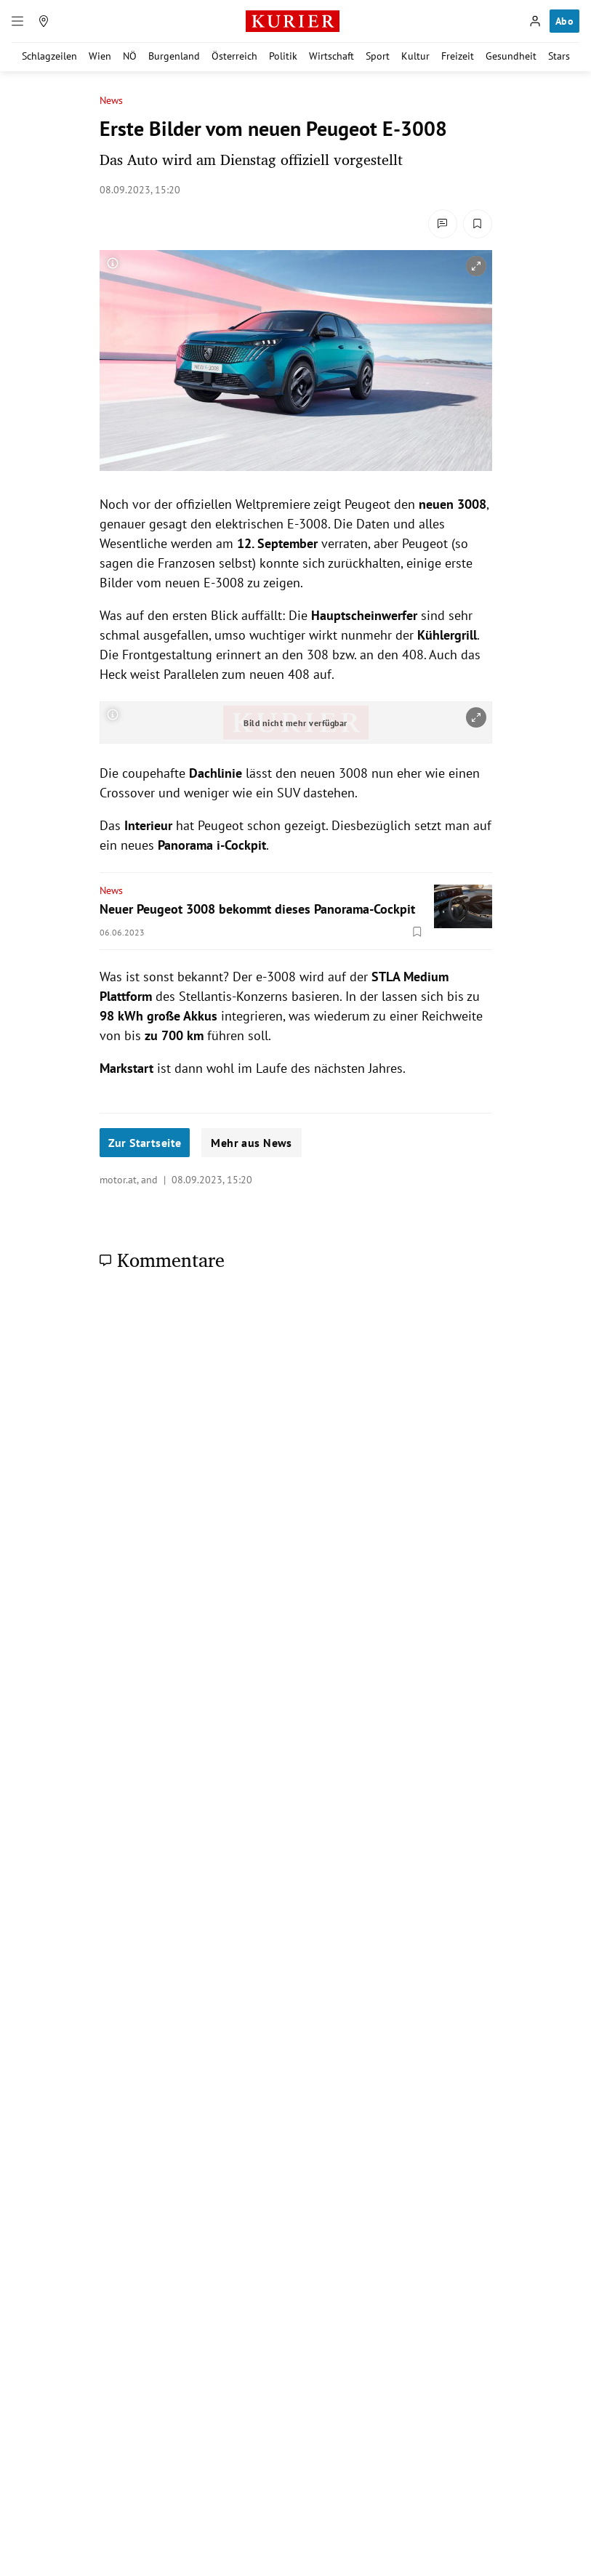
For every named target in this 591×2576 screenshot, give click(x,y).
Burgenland (174, 56)
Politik (283, 56)
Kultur (415, 56)
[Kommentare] (442, 223)
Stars (559, 56)
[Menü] (17, 21)
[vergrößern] (476, 266)
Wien (100, 56)
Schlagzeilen (49, 56)
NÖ (130, 56)
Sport (378, 56)
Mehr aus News (251, 1142)
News (111, 100)
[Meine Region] (43, 21)
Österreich (234, 56)
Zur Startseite (145, 1142)
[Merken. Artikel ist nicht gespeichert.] (477, 223)
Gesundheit (511, 56)
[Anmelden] (535, 21)
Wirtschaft (331, 56)
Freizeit (457, 56)
